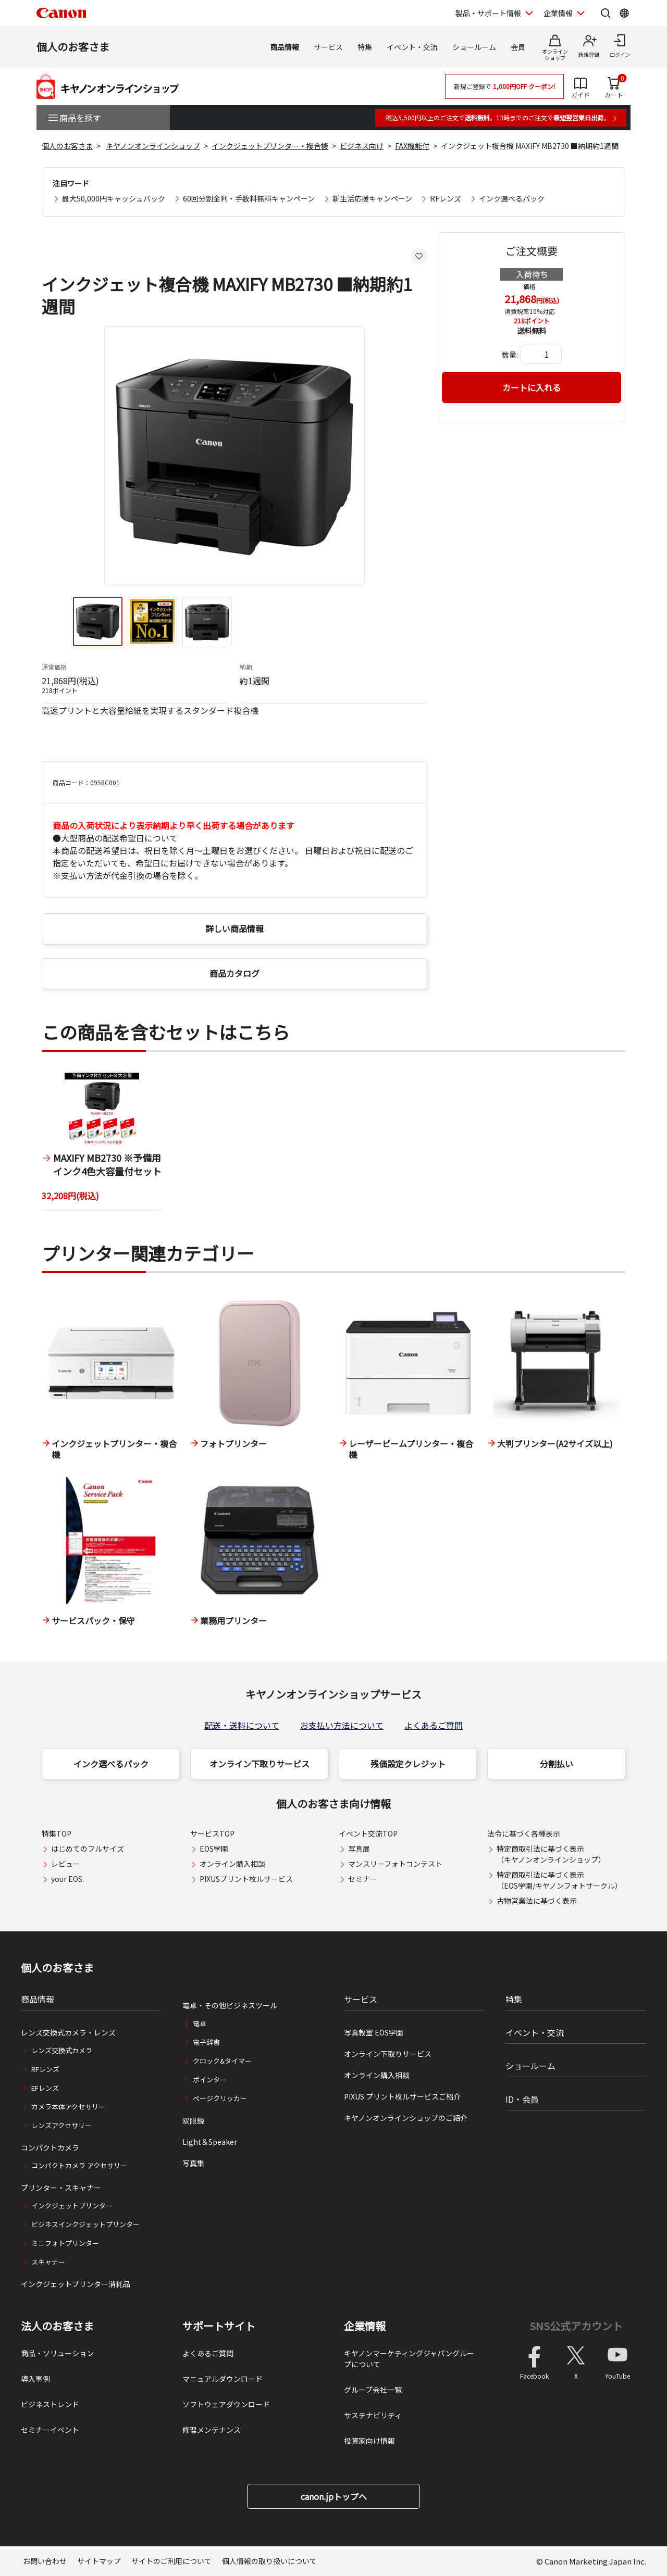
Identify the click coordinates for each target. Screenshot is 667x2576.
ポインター (210, 2079)
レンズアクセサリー (61, 2125)
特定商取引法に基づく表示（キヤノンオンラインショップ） (551, 1854)
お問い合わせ (45, 2561)
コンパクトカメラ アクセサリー (79, 2165)
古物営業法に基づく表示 (537, 1900)
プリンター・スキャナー (61, 2187)
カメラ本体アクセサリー (68, 2107)
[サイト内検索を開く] (605, 13)
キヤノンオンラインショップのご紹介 (405, 2118)
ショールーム (474, 47)
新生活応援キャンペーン (372, 198)
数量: (510, 354)
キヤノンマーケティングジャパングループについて (409, 2358)
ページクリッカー (220, 2098)
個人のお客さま (72, 46)
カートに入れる (531, 387)
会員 (518, 47)
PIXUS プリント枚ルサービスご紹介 (402, 2096)
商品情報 (284, 47)
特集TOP (56, 1833)
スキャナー (48, 2262)
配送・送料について (241, 1725)
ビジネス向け (362, 146)
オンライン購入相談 (232, 1863)
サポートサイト (218, 2326)
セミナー (362, 1879)
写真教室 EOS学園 (373, 2032)
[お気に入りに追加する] (419, 256)
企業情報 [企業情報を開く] (558, 13)
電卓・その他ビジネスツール (229, 2005)
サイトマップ (99, 2561)
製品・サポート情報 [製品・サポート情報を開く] (488, 13)
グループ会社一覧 (373, 2389)
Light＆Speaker (209, 2142)
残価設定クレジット (408, 1763)
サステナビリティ (373, 2415)
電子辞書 (206, 2042)
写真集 (193, 2163)
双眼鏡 (193, 2120)
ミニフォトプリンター (65, 2243)
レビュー (65, 1863)
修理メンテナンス (211, 2429)
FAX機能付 (412, 146)
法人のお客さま (57, 2326)
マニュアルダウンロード (222, 2378)
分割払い (556, 1763)
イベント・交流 (412, 47)
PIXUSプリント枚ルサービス (246, 1879)
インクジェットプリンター (72, 2205)
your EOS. (67, 1879)
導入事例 (35, 2378)
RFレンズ (445, 198)
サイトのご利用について (171, 2561)
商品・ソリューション (57, 2353)
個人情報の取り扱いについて (269, 2561)
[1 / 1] (102, 1142)
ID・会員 (522, 2099)
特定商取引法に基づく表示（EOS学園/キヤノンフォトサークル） (559, 1880)
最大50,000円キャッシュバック (113, 198)
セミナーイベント (50, 2429)
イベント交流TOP (368, 1833)
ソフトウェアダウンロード (226, 2404)
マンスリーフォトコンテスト (395, 1863)
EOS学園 (214, 1848)
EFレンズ (45, 2088)
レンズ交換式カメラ (61, 2050)
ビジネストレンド (50, 2404)
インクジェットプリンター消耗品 (75, 2284)
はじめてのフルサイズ (87, 1848)
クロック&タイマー (222, 2061)
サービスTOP (212, 1833)
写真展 (359, 1848)
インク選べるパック (512, 198)
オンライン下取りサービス (259, 1763)
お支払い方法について (342, 1725)
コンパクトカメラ (50, 2147)
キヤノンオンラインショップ (153, 146)
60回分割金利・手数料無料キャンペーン (249, 198)
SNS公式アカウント (576, 2325)
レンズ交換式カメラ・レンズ (68, 2032)
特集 (364, 47)
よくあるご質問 (433, 1725)
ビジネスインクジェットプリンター (85, 2224)
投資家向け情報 (369, 2440)
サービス (328, 47)
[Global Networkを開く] (624, 13)
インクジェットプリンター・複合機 (270, 146)
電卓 (199, 2023)
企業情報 (365, 2326)
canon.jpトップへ (334, 2496)
